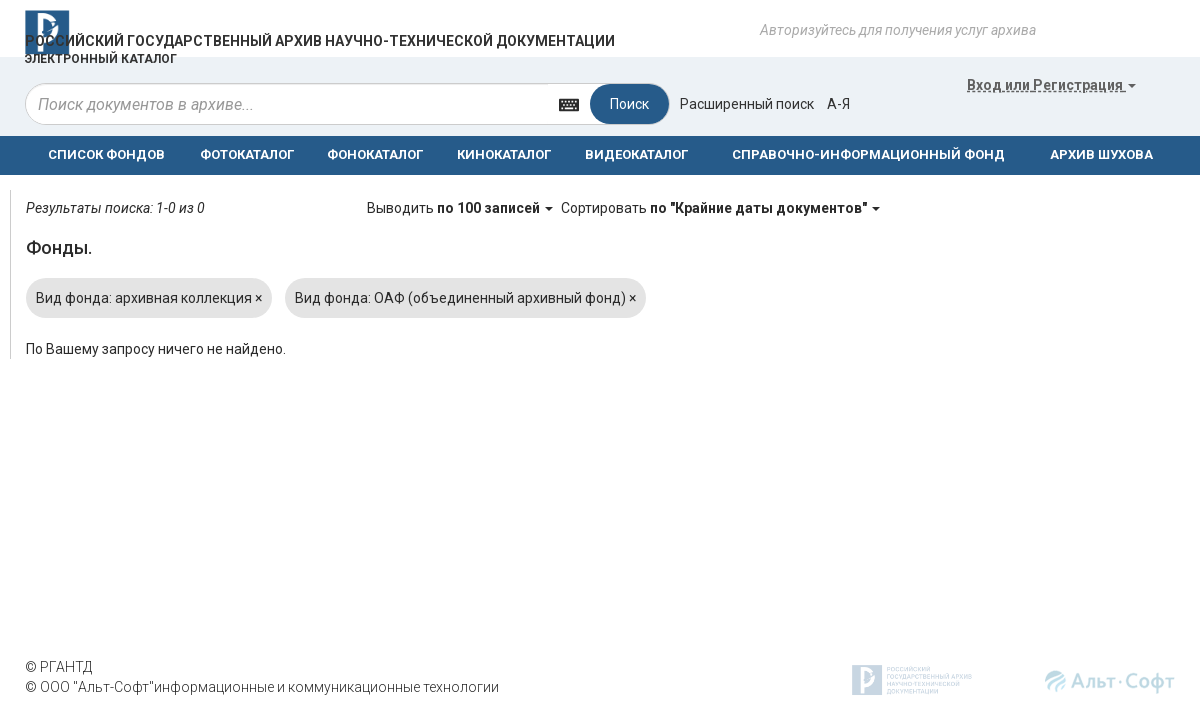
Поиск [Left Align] (629, 104)
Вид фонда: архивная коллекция (149, 298)
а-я (838, 104)
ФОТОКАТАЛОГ (247, 154)
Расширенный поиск (747, 104)
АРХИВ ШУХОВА (1101, 154)
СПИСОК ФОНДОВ (106, 154)
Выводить (461, 208)
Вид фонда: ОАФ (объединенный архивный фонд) (465, 298)
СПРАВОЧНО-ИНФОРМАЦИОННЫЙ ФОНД (868, 154)
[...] (287, 104)
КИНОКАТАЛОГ (504, 154)
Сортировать (720, 208)
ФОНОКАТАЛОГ (375, 154)
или (1051, 85)
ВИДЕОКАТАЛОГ (636, 154)
